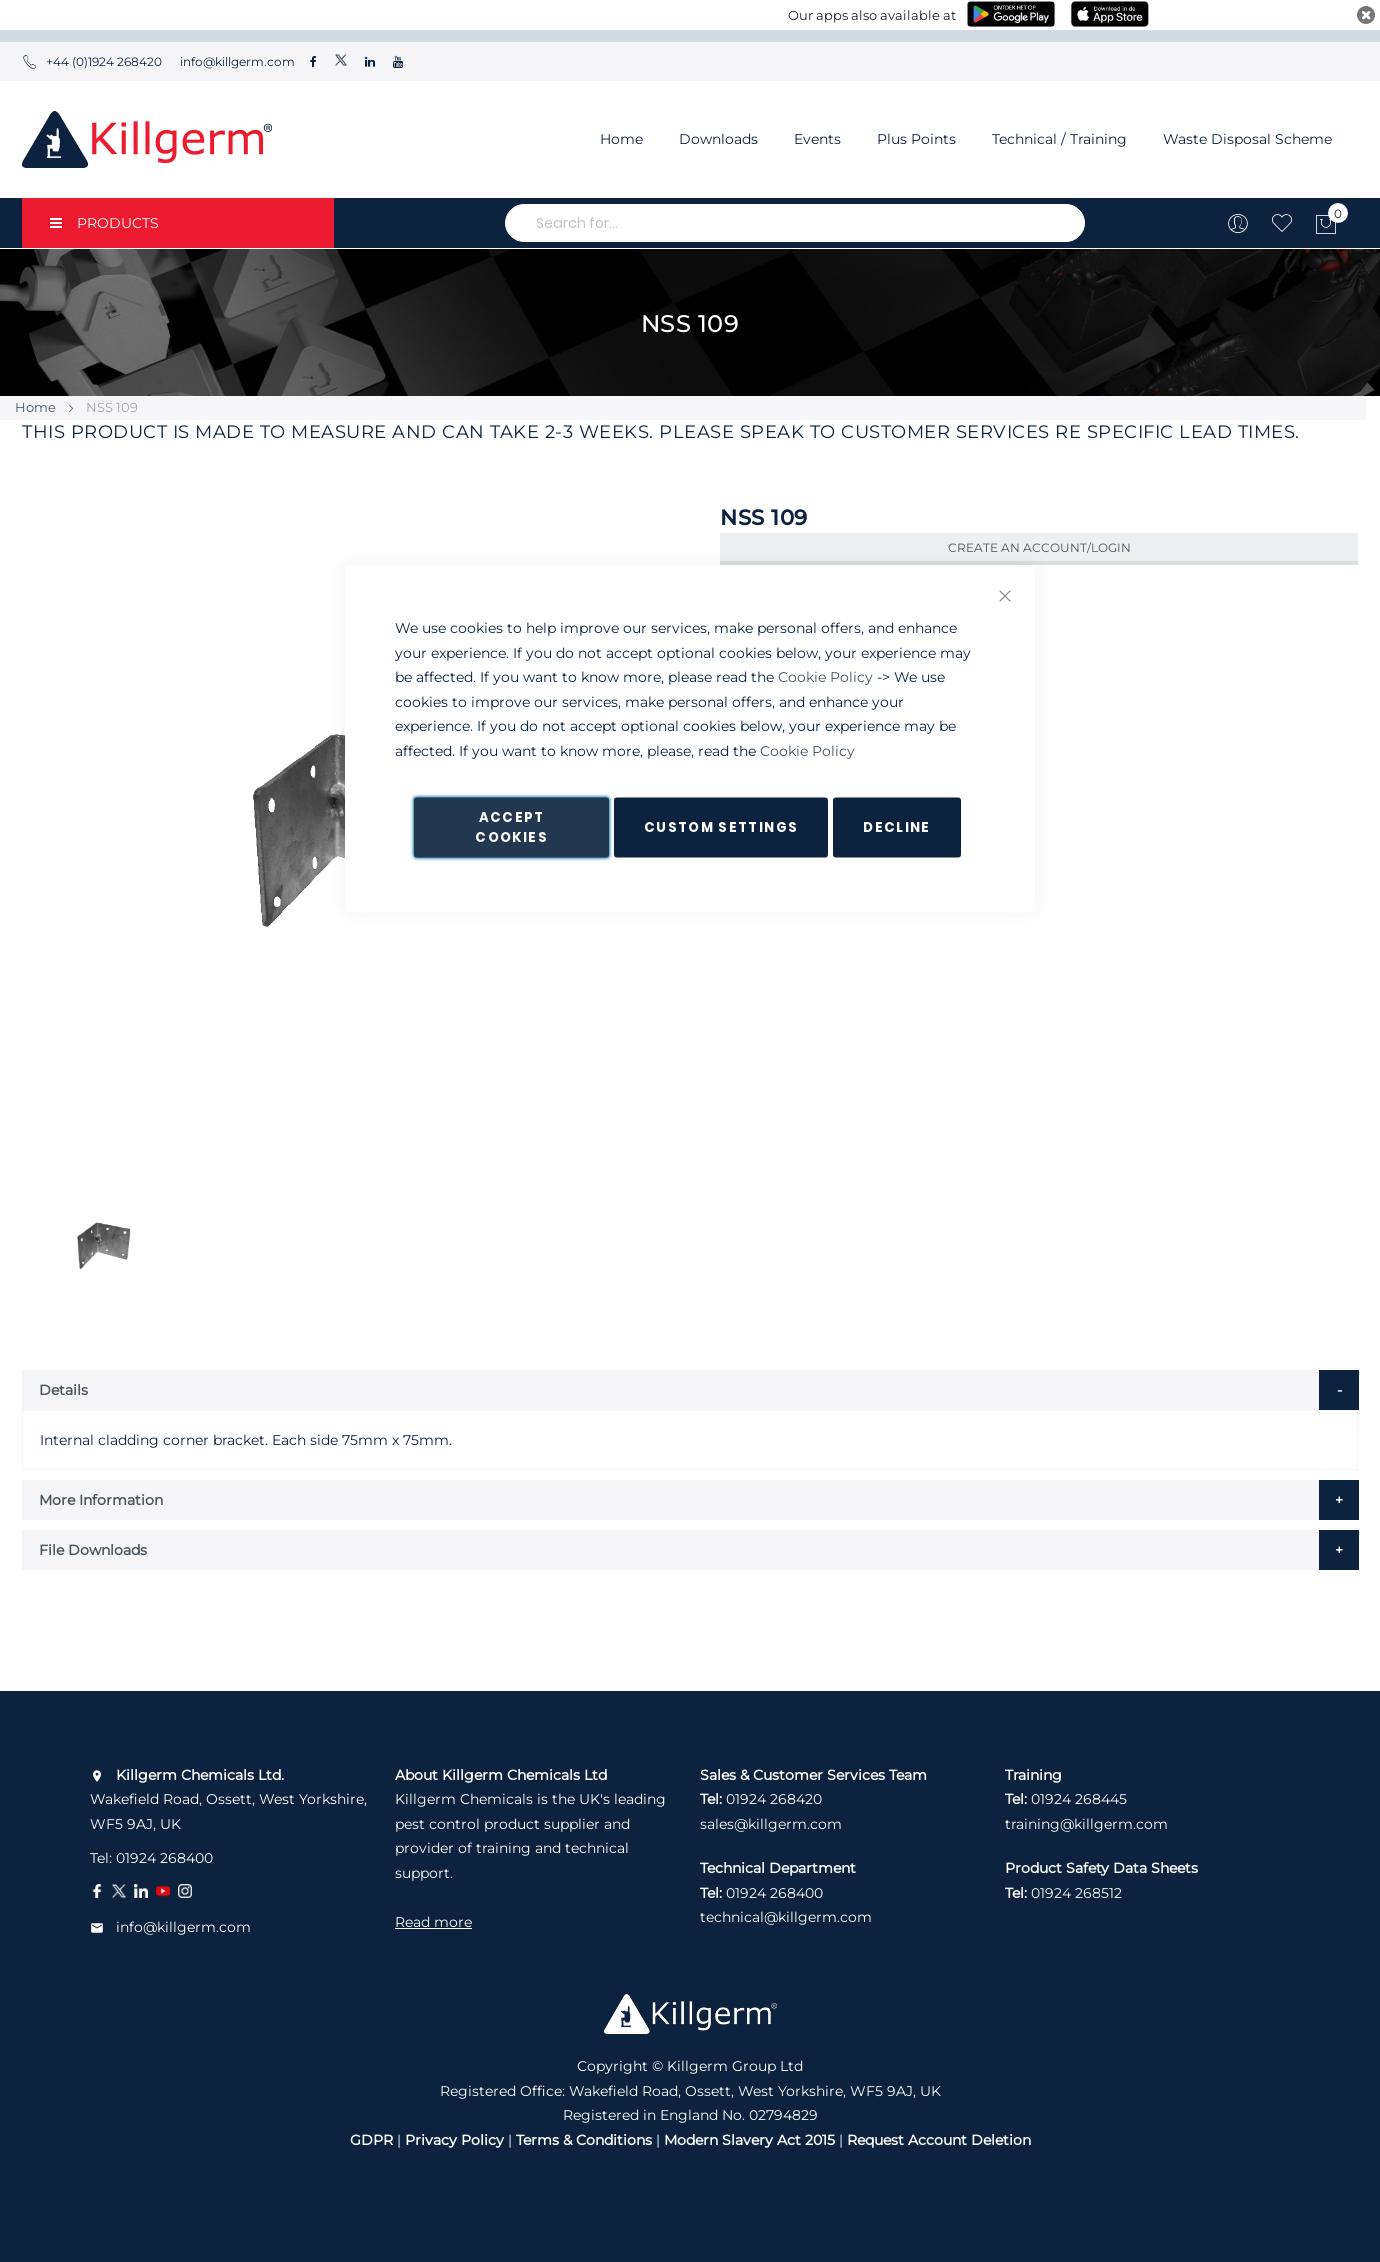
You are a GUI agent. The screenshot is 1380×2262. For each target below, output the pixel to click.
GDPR (371, 2140)
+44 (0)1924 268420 (92, 61)
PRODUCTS (104, 223)
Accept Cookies (511, 827)
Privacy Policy (454, 2140)
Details (63, 1390)
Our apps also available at (872, 15)
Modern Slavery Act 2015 (749, 2140)
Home (621, 139)
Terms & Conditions (584, 2140)
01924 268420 (774, 1799)
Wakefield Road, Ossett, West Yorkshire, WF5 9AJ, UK (228, 1799)
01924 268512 (1076, 1893)
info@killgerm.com (236, 61)
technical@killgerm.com (786, 1917)
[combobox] (795, 223)
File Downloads (93, 1550)
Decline (896, 827)
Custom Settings (721, 827)
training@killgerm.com (1086, 1824)
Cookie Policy (825, 677)
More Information (101, 1500)
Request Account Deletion (939, 2140)
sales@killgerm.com (771, 1824)
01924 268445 (1079, 1799)
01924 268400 (164, 1858)
